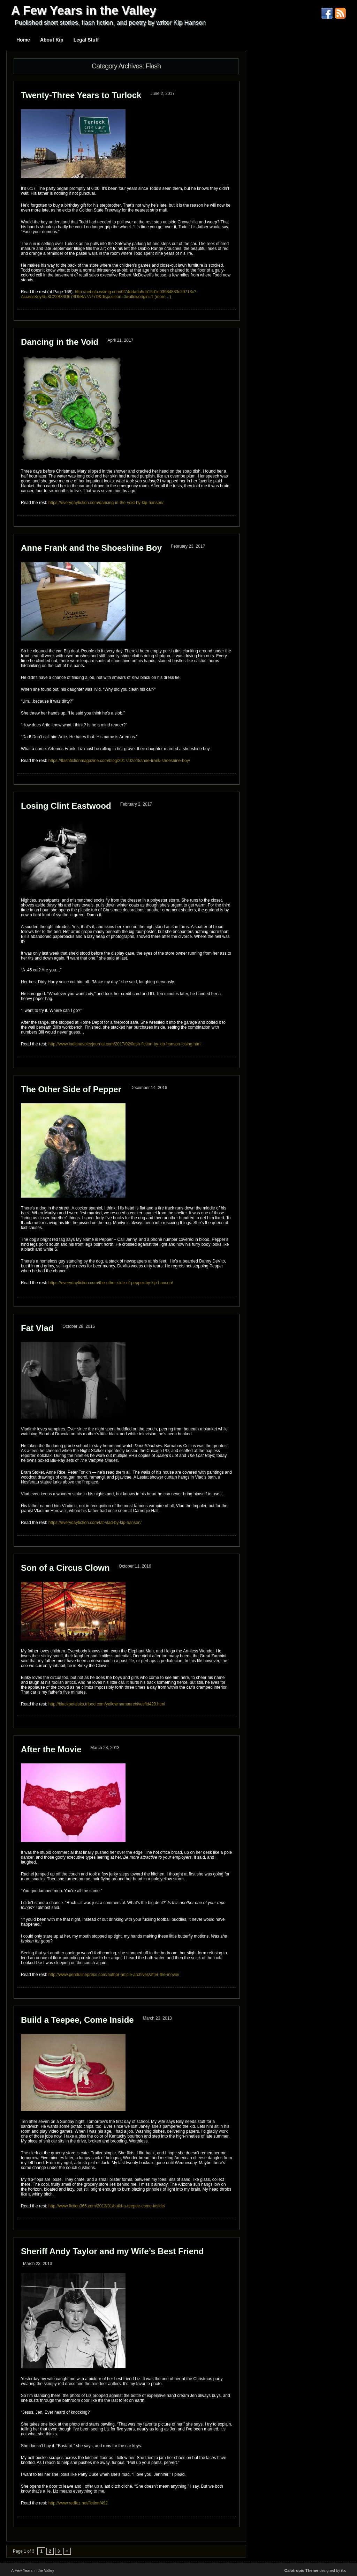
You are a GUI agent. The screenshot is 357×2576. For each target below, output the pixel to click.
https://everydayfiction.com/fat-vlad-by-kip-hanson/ (95, 1522)
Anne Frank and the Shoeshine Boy (91, 548)
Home (23, 40)
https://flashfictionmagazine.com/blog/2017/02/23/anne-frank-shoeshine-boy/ (119, 760)
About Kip (51, 40)
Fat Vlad (37, 1328)
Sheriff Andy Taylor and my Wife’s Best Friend (112, 2251)
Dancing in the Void (59, 342)
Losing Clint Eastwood (66, 805)
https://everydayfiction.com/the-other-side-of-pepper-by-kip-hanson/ (110, 1282)
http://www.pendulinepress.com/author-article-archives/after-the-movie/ (114, 1974)
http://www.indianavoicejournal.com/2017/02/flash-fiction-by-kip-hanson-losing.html (125, 1044)
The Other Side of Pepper (71, 1089)
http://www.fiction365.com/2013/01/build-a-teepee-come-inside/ (106, 2206)
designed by (315, 2570)
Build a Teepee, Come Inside (77, 2019)
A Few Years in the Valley (83, 10)
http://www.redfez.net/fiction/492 (78, 2503)
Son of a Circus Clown (65, 1567)
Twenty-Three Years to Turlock (81, 95)
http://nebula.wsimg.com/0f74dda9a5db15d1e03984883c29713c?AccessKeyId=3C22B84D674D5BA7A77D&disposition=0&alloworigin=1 (108, 294)
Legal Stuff (86, 40)
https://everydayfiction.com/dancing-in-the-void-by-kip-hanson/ (106, 502)
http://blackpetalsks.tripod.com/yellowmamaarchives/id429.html (106, 1704)
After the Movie (51, 1749)
